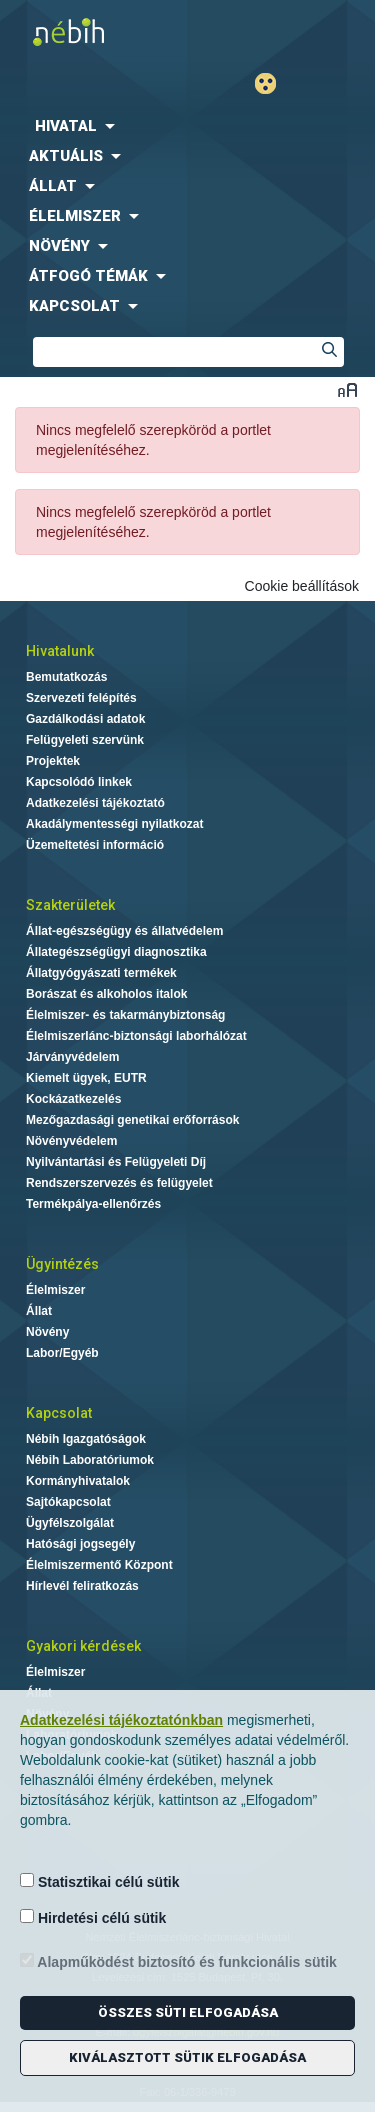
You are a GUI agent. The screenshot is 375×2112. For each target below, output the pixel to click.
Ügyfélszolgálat (70, 1523)
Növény (47, 1332)
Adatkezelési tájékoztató (95, 803)
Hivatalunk (60, 651)
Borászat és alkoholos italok (106, 994)
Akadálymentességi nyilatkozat (114, 824)
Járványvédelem (72, 1057)
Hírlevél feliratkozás (82, 1586)
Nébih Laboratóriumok (90, 1460)
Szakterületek (70, 905)
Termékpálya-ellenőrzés (93, 1204)
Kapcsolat (59, 1413)
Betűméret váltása (347, 389)
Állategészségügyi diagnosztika (116, 952)
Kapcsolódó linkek (79, 782)
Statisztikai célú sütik (100, 1881)
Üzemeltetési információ (95, 845)
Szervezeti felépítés (81, 698)
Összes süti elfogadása (188, 2012)
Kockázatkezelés (73, 1099)
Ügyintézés (62, 1264)
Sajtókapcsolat (68, 1502)
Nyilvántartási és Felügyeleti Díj (116, 1162)
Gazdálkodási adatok (85, 719)
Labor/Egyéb (62, 1353)
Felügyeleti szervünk (85, 740)
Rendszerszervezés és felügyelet (119, 1183)
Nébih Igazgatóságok (86, 1439)
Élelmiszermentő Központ (99, 1565)
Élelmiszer (55, 1290)
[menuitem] (187, 126)
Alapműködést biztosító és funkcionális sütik (178, 1961)
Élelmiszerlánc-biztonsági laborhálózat (136, 1036)
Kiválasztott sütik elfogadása (187, 2057)
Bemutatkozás (66, 677)
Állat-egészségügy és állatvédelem (124, 931)
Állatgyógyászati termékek (101, 973)
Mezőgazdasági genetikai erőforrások (132, 1120)
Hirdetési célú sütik (93, 1917)
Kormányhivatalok (78, 1481)
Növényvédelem (71, 1141)
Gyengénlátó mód (273, 83)
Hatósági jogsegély (80, 1544)
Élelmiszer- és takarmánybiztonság (125, 1015)
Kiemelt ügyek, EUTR (86, 1078)
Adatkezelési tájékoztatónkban (121, 1720)
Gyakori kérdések (83, 1646)
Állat (39, 1311)
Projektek (53, 761)
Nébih (99, 31)
